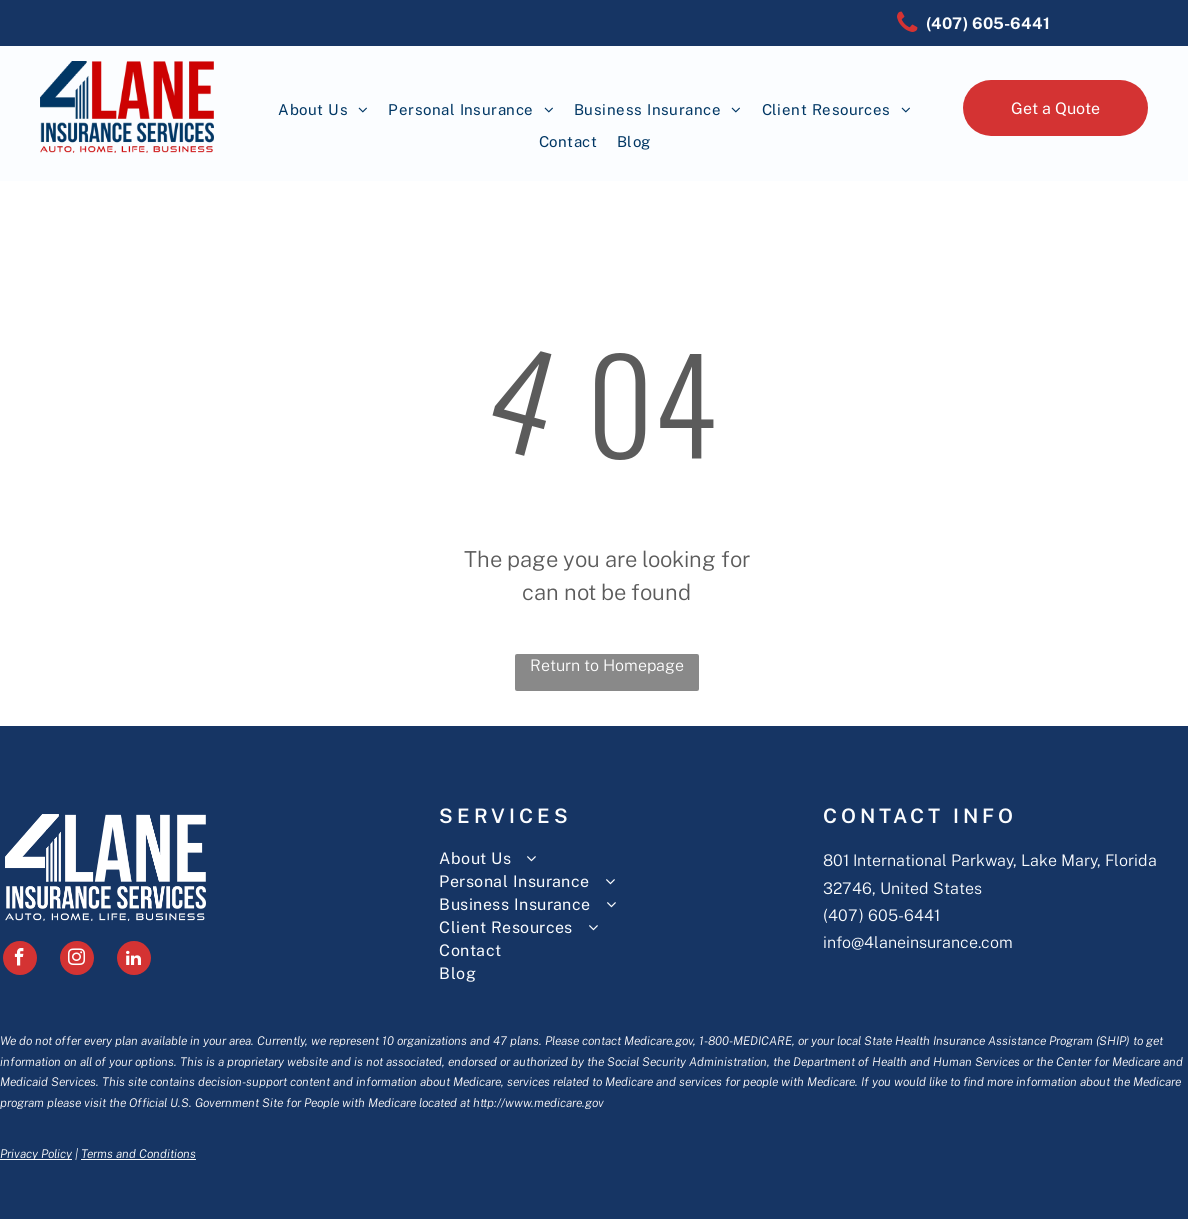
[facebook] (20, 960)
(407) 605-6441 (881, 915)
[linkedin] (134, 960)
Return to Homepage (607, 665)
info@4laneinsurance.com (918, 942)
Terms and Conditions (138, 1154)
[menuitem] (323, 110)
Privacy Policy (36, 1154)
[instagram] (77, 960)
